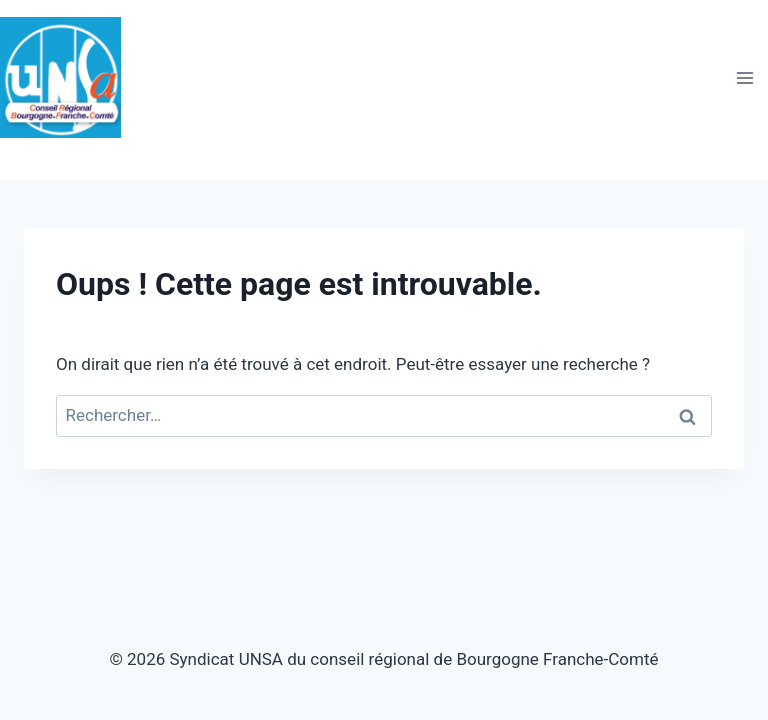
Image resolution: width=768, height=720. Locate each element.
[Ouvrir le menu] (744, 77)
